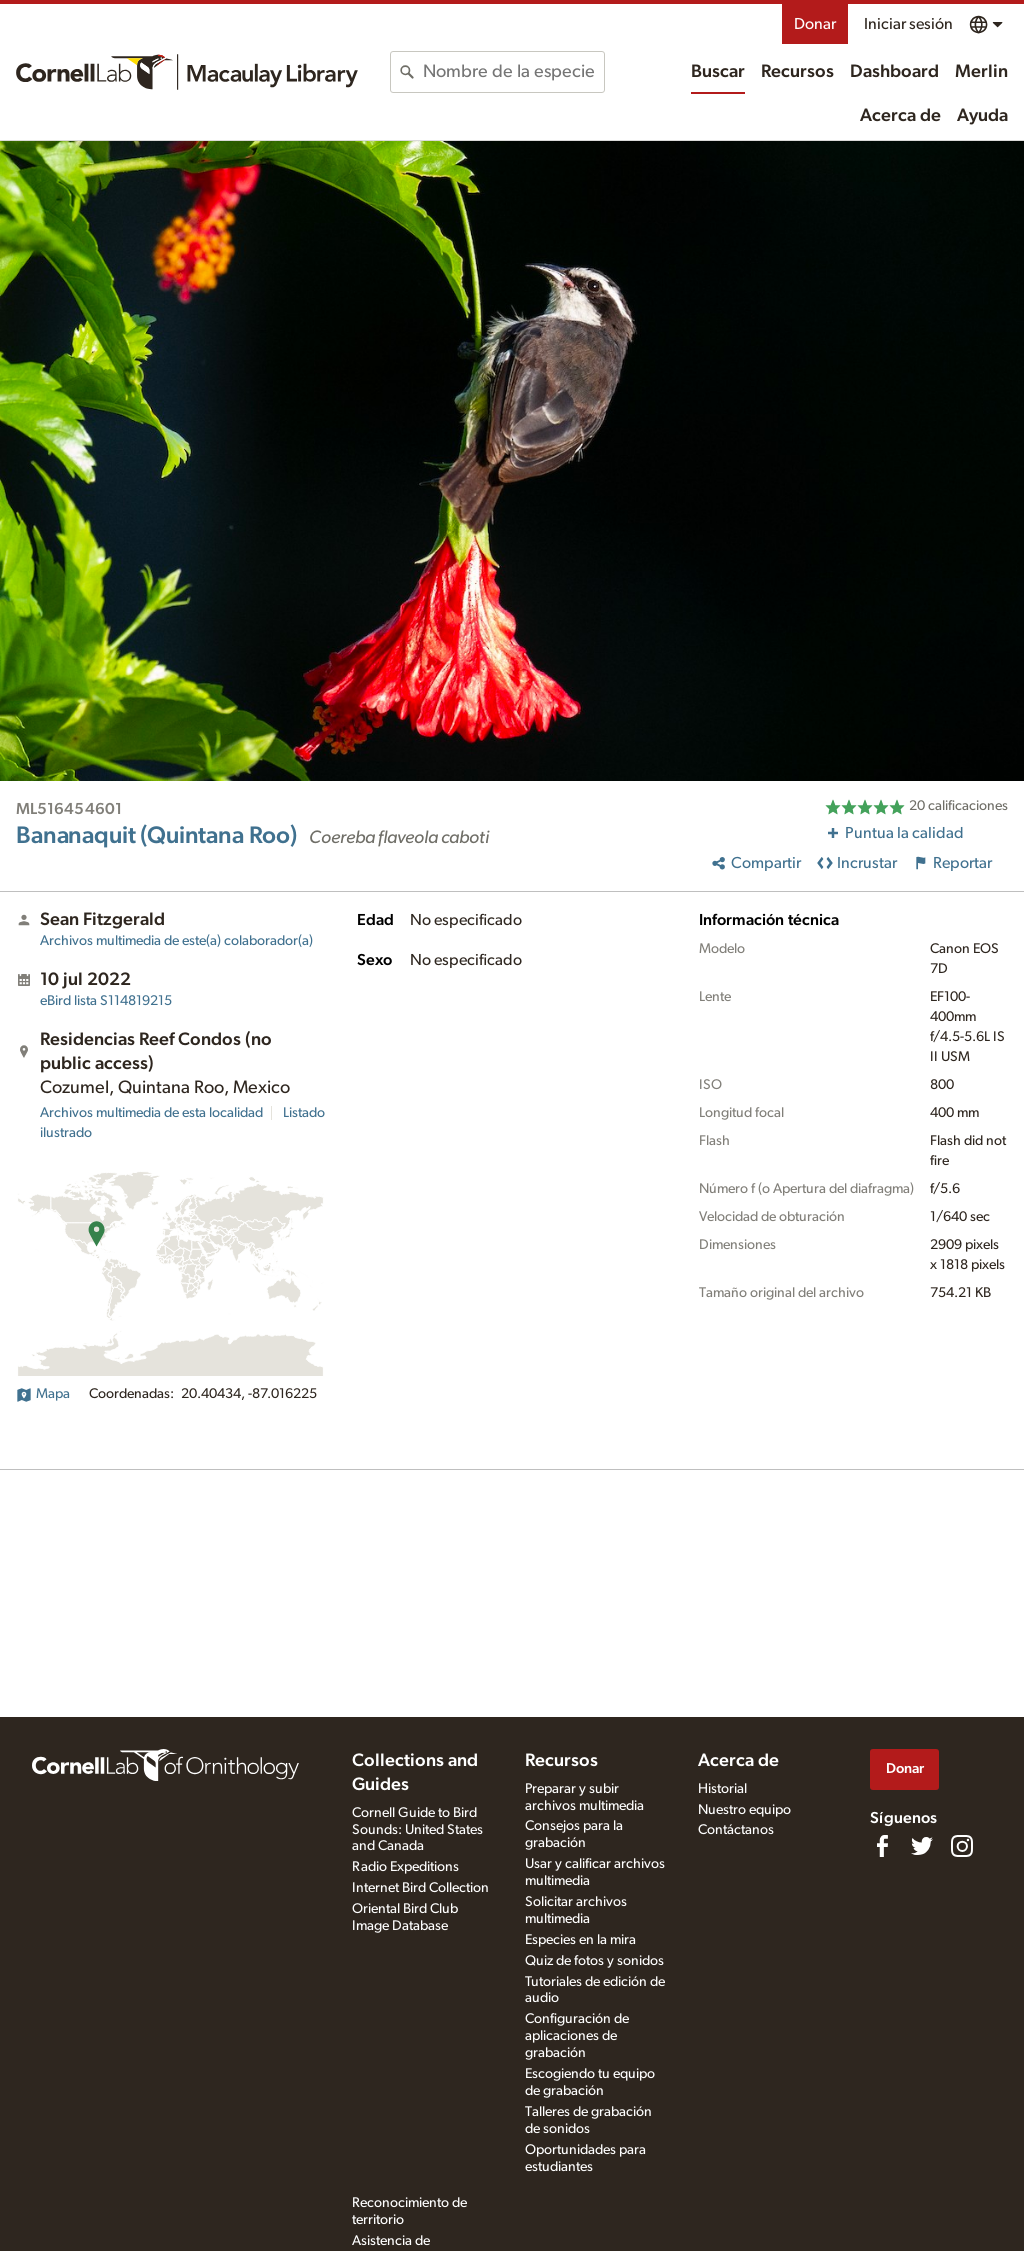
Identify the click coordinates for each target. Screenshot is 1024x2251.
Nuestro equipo (744, 1810)
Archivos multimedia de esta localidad (151, 1113)
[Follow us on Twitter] (922, 1846)
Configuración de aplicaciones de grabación (577, 2036)
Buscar (718, 72)
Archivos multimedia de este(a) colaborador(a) (176, 941)
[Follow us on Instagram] (962, 1846)
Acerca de (900, 116)
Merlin (981, 72)
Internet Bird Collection (420, 1888)
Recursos (797, 72)
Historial (722, 1789)
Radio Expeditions (405, 1867)
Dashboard (894, 72)
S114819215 (106, 1001)
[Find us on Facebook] (882, 1846)
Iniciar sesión (908, 24)
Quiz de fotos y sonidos (594, 1961)
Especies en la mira (580, 1940)
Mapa (43, 1394)
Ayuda (982, 116)
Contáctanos (736, 1830)
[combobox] (513, 72)
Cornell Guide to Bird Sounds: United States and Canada (417, 1830)
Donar (815, 24)
